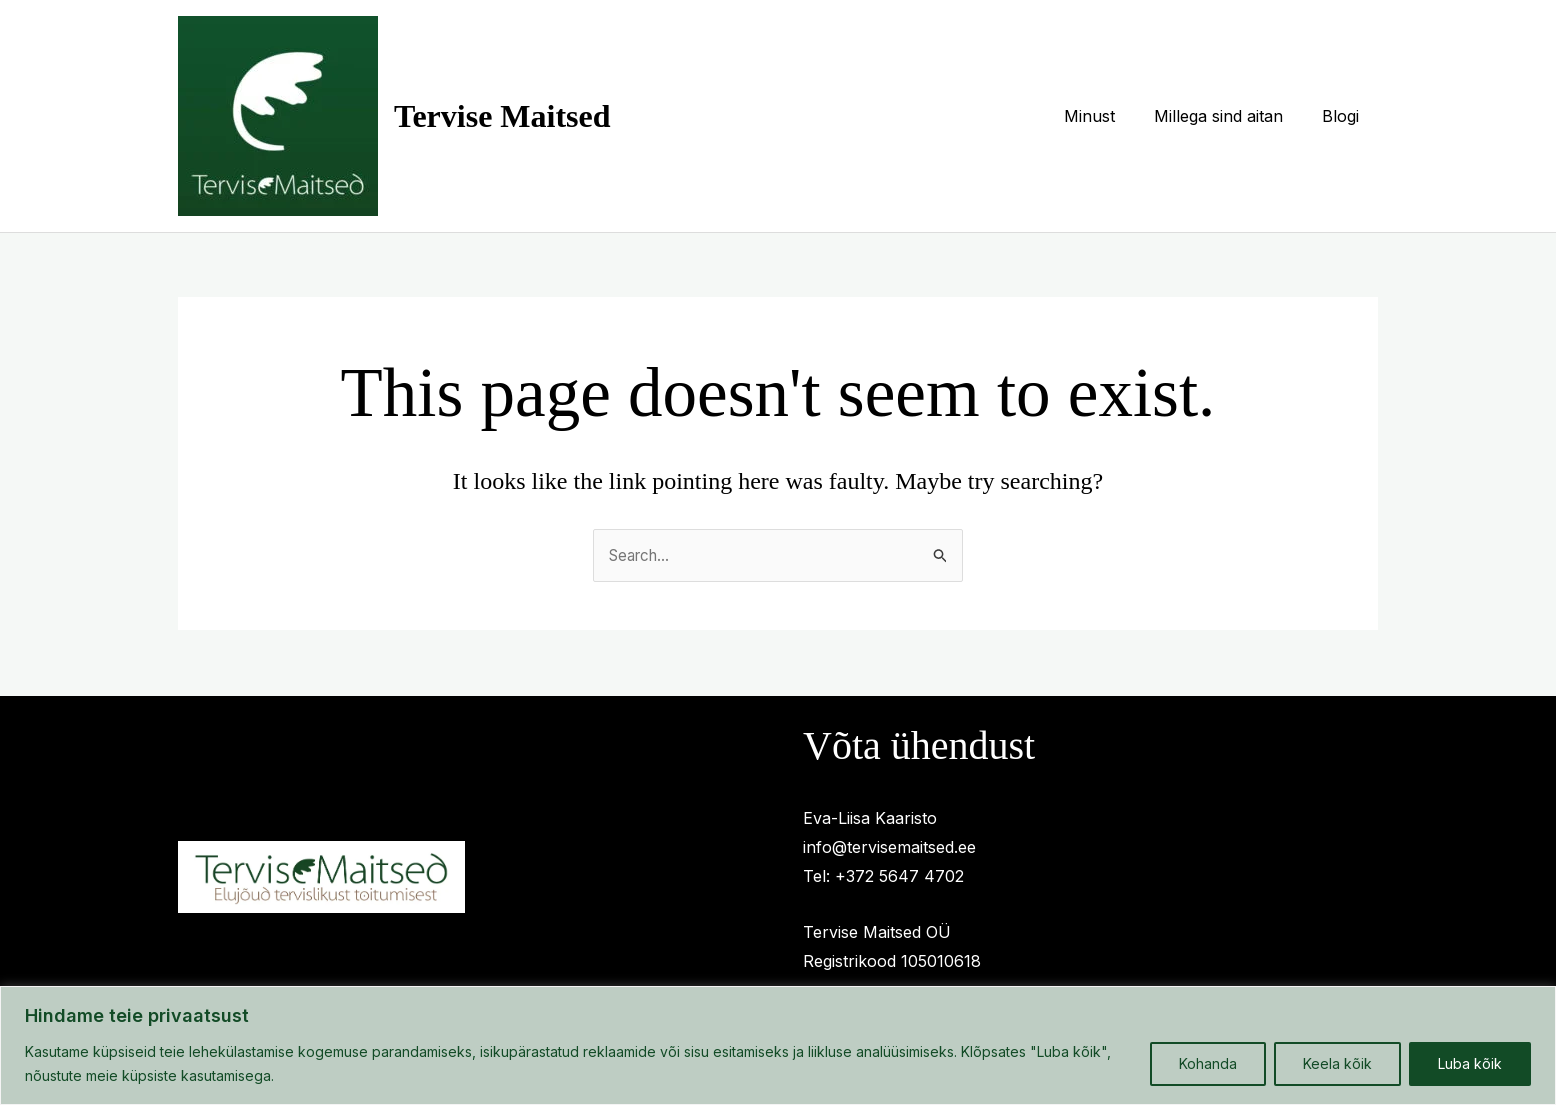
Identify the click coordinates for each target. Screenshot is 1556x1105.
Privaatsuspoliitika (451, 820)
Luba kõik (1470, 1063)
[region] (778, 1045)
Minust (1106, 116)
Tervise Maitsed (502, 116)
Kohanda (1208, 1063)
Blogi (1343, 116)
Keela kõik (1337, 1063)
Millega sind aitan (1228, 116)
